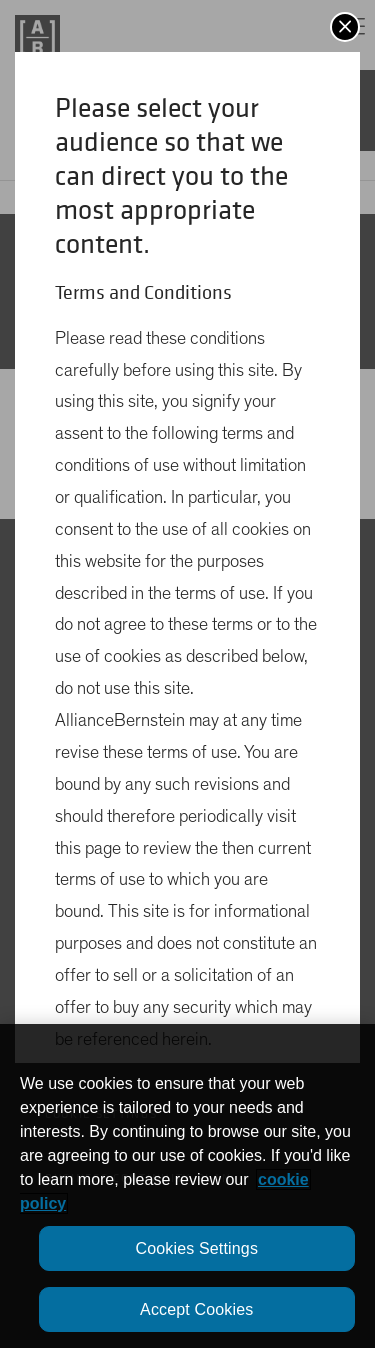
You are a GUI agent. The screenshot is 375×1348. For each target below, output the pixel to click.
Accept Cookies (196, 1309)
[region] (187, 1186)
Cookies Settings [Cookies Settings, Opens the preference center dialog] (196, 1248)
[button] (345, 27)
